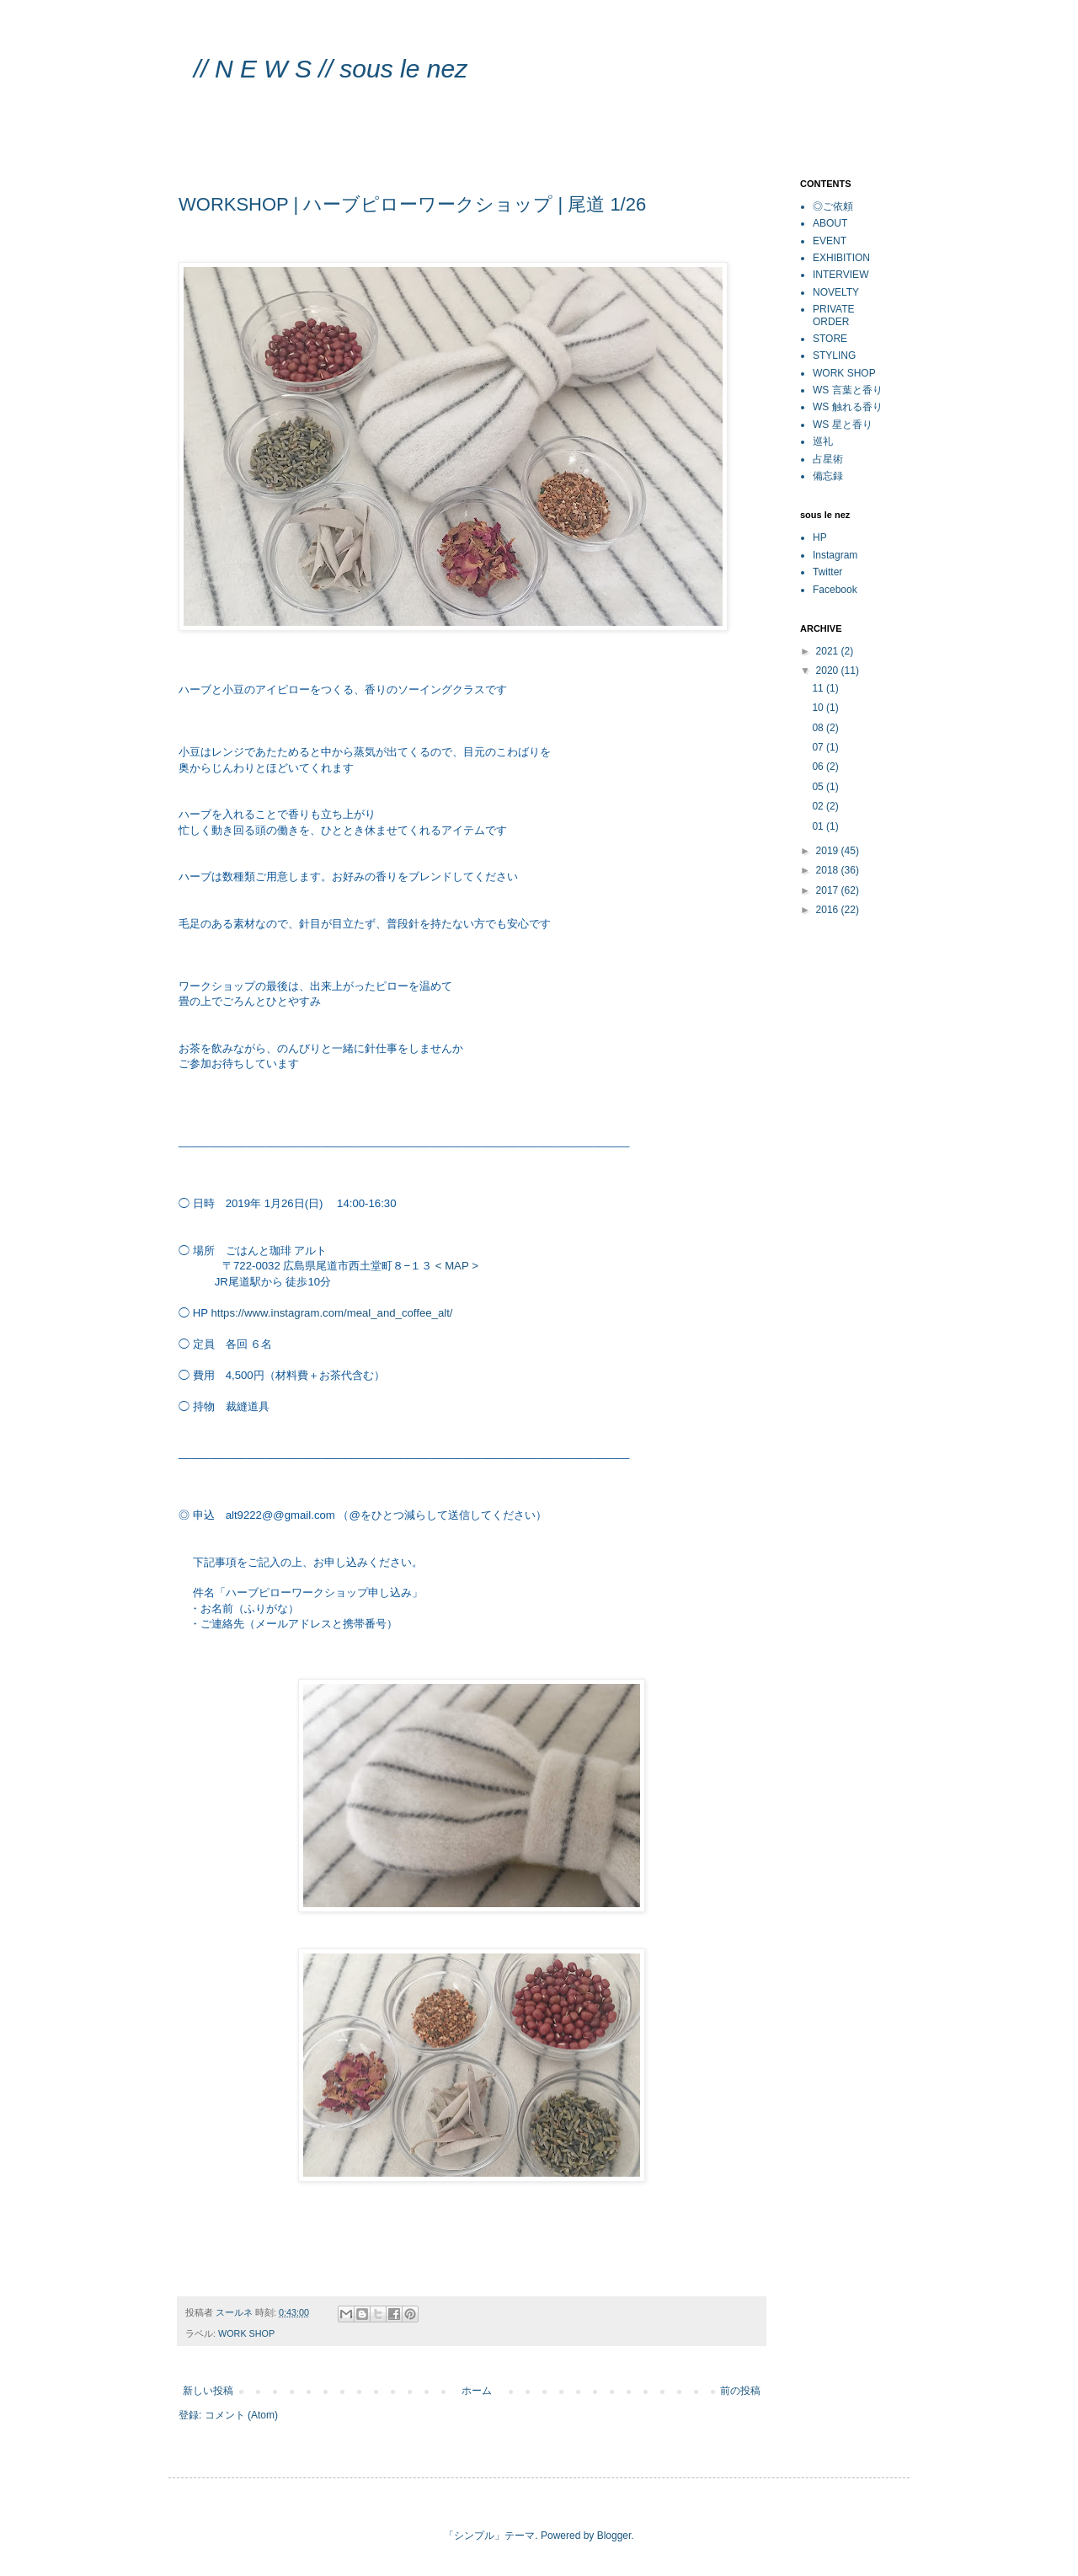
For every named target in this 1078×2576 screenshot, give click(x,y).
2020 (828, 670)
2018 (828, 870)
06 (819, 766)
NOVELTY (836, 292)
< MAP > (456, 1265)
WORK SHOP (246, 2333)
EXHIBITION (841, 258)
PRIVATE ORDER (834, 315)
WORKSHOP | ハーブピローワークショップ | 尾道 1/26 (412, 204)
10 (819, 707)
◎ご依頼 (833, 206)
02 (819, 806)
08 (819, 728)
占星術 (828, 459)
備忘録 (828, 476)
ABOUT (830, 223)
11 (819, 688)
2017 (828, 890)
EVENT (829, 241)
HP (820, 537)
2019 (828, 851)
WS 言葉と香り (848, 390)
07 (819, 747)
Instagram (835, 555)
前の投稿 (740, 2391)
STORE (830, 339)
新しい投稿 (208, 2391)
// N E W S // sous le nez (346, 69)
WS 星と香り (843, 424)
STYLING (834, 355)
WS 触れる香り (848, 407)
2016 (828, 910)
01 (819, 826)
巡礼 (823, 441)
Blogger (614, 2535)
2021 (828, 651)
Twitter (827, 572)
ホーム (477, 2391)
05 (819, 787)
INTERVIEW (840, 275)
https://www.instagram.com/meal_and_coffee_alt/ (331, 1313)
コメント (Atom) (241, 2415)
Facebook (835, 590)
